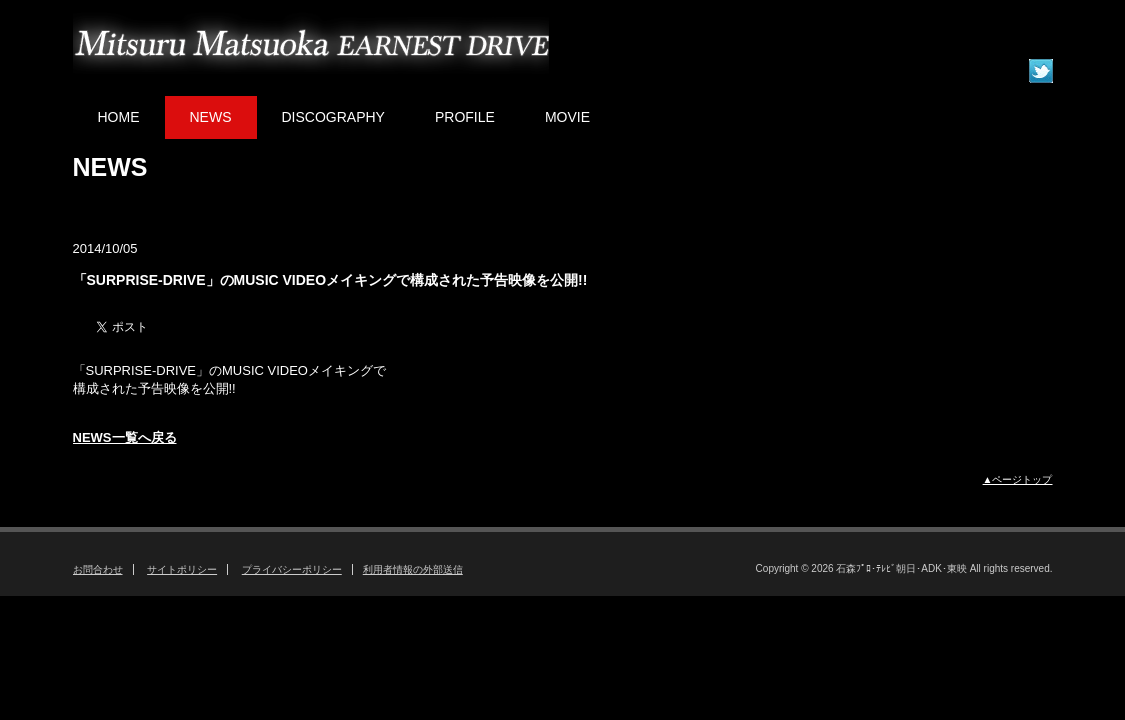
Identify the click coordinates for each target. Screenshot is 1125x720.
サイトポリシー (182, 569)
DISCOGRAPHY (333, 117)
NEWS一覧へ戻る (125, 437)
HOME (119, 117)
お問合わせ (98, 569)
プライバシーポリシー (292, 569)
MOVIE (567, 117)
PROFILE (465, 117)
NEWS (211, 117)
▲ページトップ (1018, 479)
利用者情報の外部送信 (413, 569)
